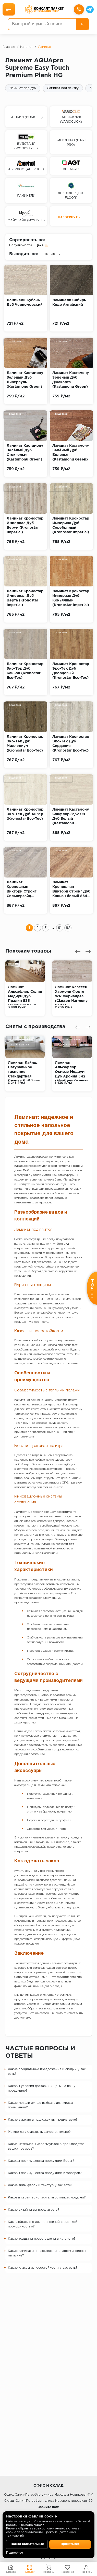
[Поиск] (82, 24)
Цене (41, 245)
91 (60, 927)
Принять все (70, 2544)
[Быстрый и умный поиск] (42, 24)
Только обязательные (27, 2544)
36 (53, 254)
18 (46, 254)
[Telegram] (89, 9)
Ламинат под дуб (22, 88)
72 (60, 254)
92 (68, 927)
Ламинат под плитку (63, 88)
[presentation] (77, 951)
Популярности (20, 245)
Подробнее (14, 2553)
